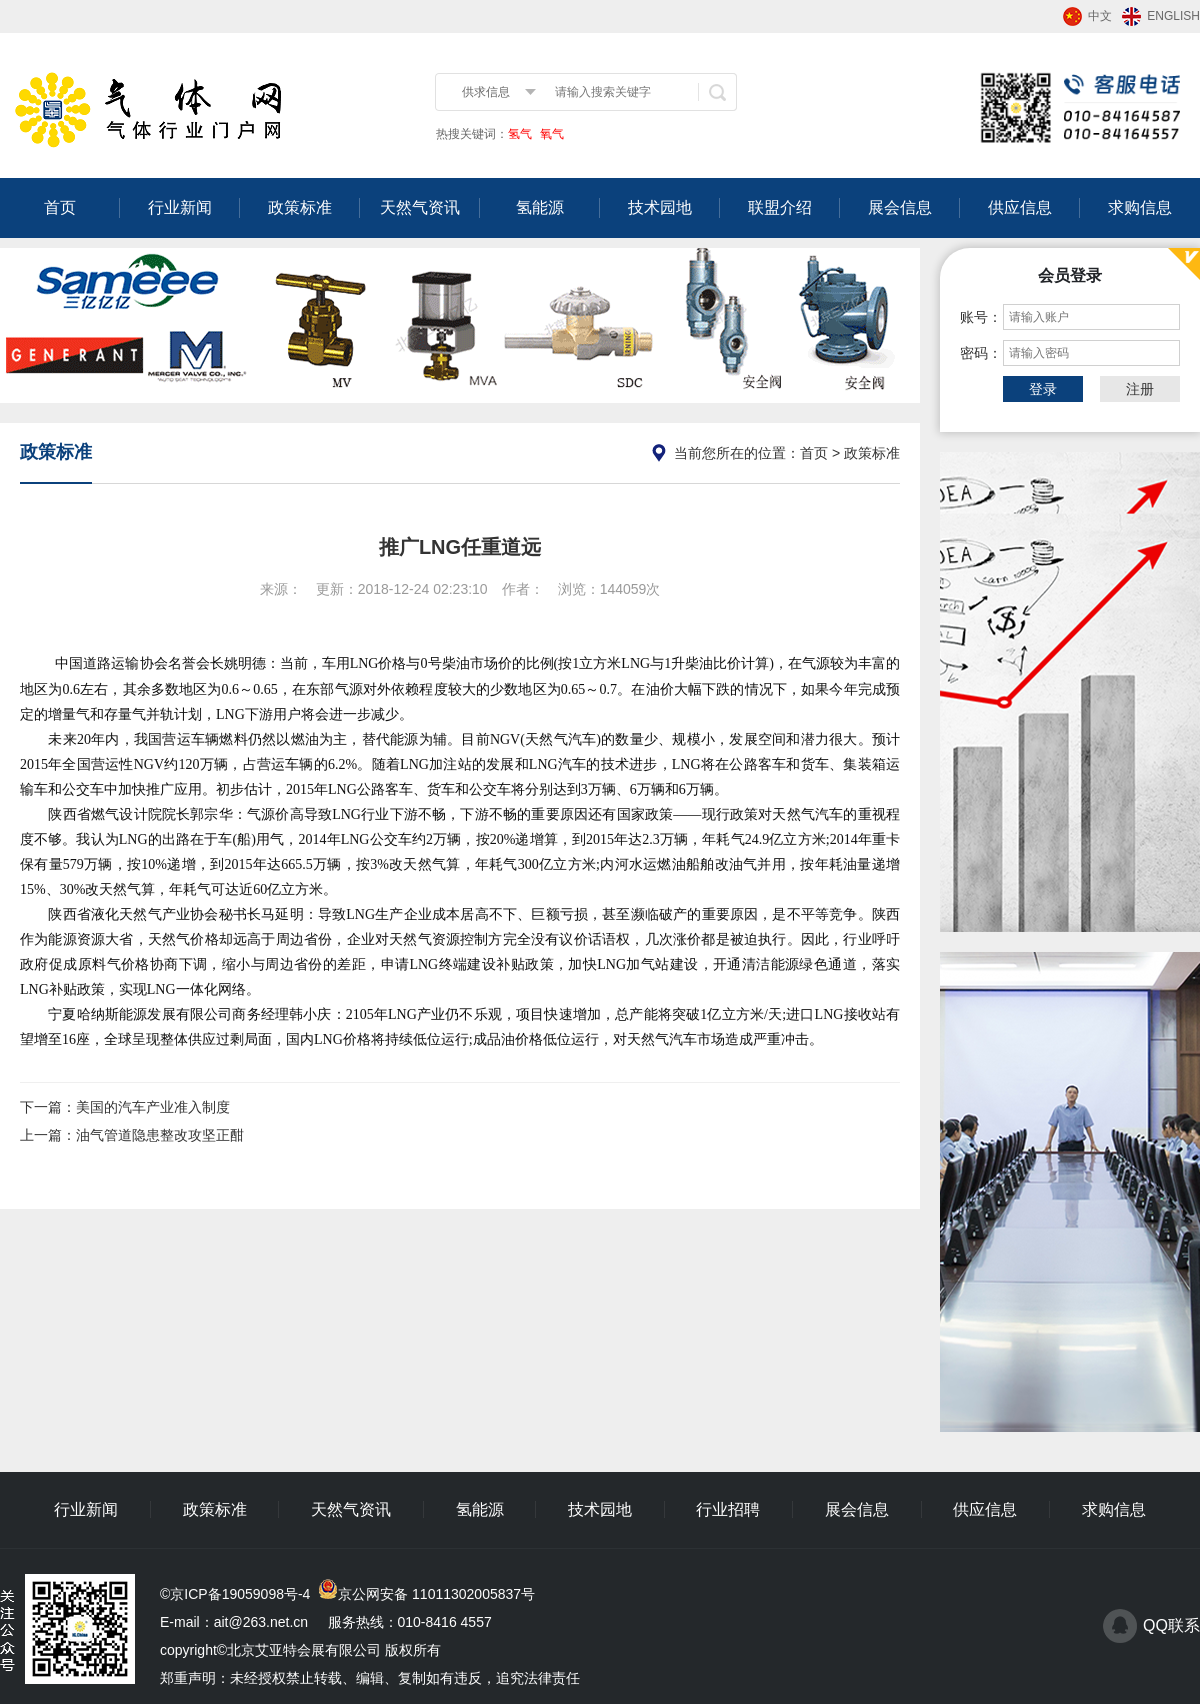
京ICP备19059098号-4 (240, 1594)
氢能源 (540, 207)
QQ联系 (1171, 1625)
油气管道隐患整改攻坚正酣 (160, 1135)
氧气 (550, 134)
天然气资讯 (420, 207)
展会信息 (900, 207)
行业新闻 (180, 207)
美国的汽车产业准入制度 (153, 1107)
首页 (60, 207)
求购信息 (1140, 207)
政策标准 (300, 207)
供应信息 (1020, 207)
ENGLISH (1173, 16)
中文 (1100, 16)
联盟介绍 (780, 207)
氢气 (520, 134)
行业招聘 (728, 1509)
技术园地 (660, 207)
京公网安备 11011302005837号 (436, 1594)
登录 (1043, 389)
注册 (1140, 389)
